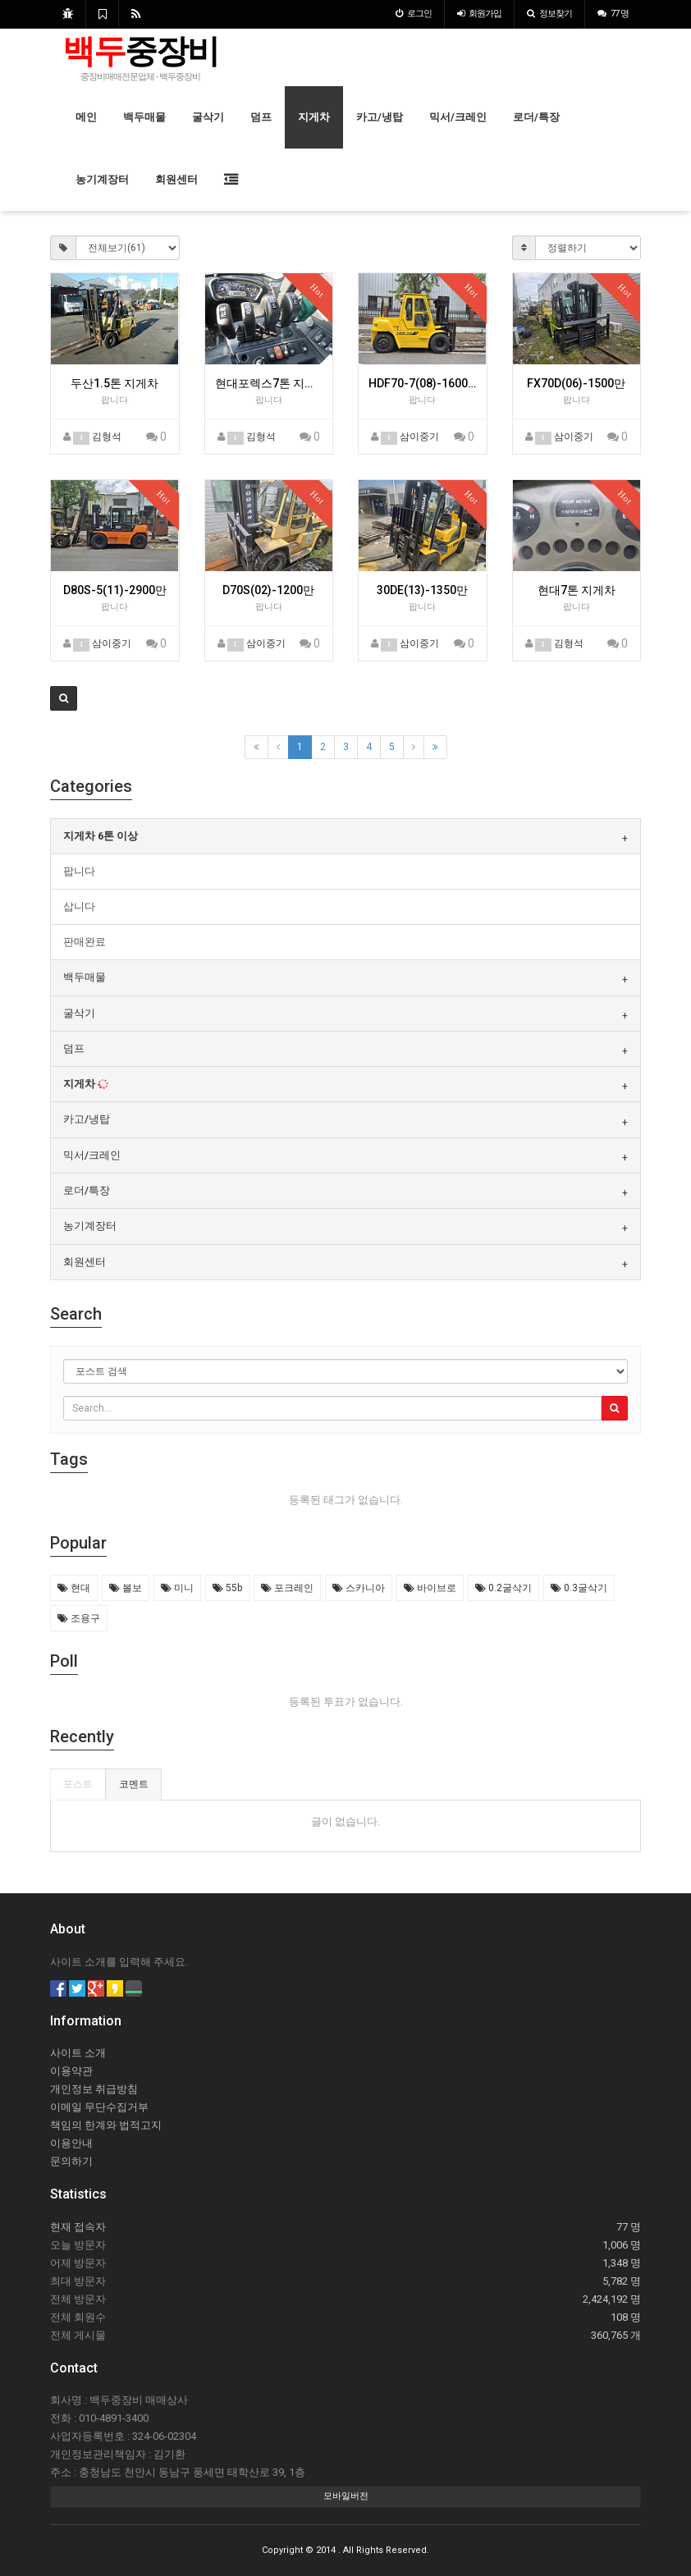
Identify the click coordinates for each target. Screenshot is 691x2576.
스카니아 (358, 1588)
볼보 (125, 1588)
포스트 (78, 1784)
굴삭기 (208, 117)
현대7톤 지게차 (576, 590)
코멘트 (134, 1784)
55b (227, 1588)
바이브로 (430, 1588)
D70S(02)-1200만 (268, 590)
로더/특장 (536, 117)
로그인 (414, 13)
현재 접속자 (78, 2227)
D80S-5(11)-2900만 (115, 590)
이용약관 (71, 2071)
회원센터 (176, 179)
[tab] (345, 836)
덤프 (261, 117)
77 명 (613, 13)
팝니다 (79, 871)
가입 (479, 13)
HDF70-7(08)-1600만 (422, 383)
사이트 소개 (78, 2053)
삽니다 (79, 906)
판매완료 (84, 942)
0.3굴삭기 (579, 1588)
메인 (86, 117)
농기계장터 (102, 179)
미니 (177, 1588)
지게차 (314, 117)
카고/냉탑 (379, 117)
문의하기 (71, 2161)
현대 (73, 1588)
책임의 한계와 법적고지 (106, 2125)
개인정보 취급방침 (94, 2089)
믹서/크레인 (458, 117)
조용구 (78, 1618)
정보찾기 (549, 13)
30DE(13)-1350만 (422, 590)
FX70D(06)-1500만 (576, 383)
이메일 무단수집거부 (99, 2107)
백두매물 (144, 117)
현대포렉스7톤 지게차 (269, 383)
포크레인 (287, 1588)
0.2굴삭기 (503, 1588)
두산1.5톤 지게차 (114, 383)
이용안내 (71, 2143)
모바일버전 (345, 2496)
